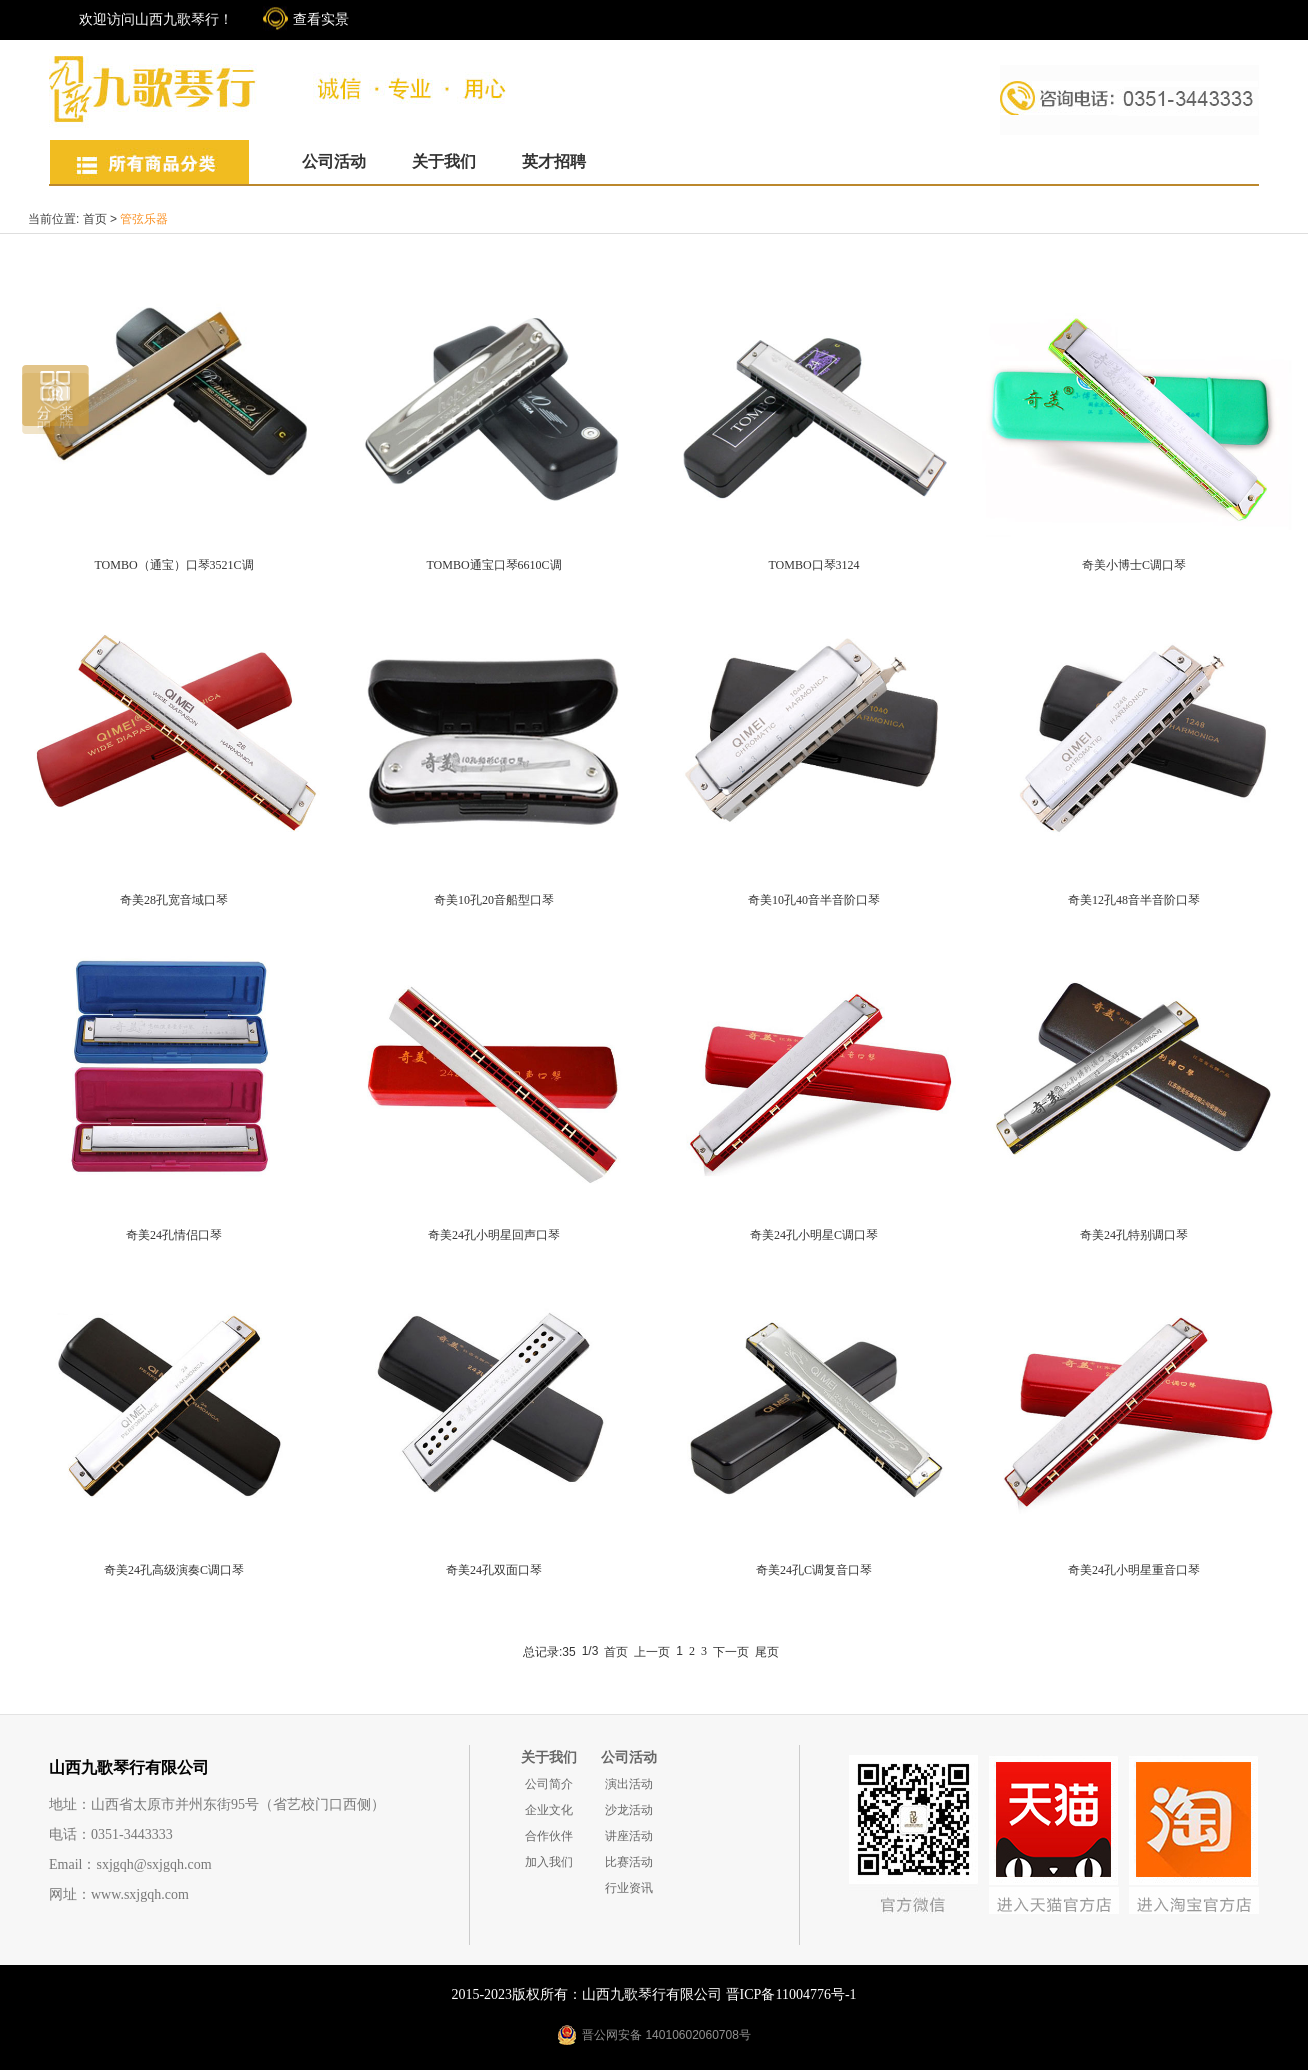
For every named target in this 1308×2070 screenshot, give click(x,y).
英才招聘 (554, 161)
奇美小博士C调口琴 (1134, 565)
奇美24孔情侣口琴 (174, 1235)
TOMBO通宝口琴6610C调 (493, 565)
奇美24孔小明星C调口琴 (814, 1235)
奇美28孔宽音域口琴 (174, 900)
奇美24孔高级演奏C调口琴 (174, 1570)
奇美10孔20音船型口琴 (494, 900)
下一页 (731, 1652)
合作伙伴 (549, 1836)
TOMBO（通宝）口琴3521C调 (173, 565)
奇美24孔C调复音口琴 (814, 1570)
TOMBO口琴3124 (813, 565)
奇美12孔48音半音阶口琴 (1134, 900)
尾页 (767, 1652)
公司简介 (549, 1784)
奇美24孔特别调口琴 (1134, 1235)
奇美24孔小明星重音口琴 (1134, 1570)
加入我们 (549, 1862)
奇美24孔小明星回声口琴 (494, 1235)
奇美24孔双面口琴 (494, 1570)
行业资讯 (629, 1888)
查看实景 (321, 19)
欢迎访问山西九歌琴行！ (156, 19)
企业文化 (549, 1810)
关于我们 (444, 161)
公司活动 (334, 161)
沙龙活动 (629, 1810)
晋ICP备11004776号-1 (791, 1994)
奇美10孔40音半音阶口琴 (814, 900)
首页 (95, 219)
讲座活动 (629, 1836)
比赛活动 (629, 1862)
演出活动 (629, 1784)
